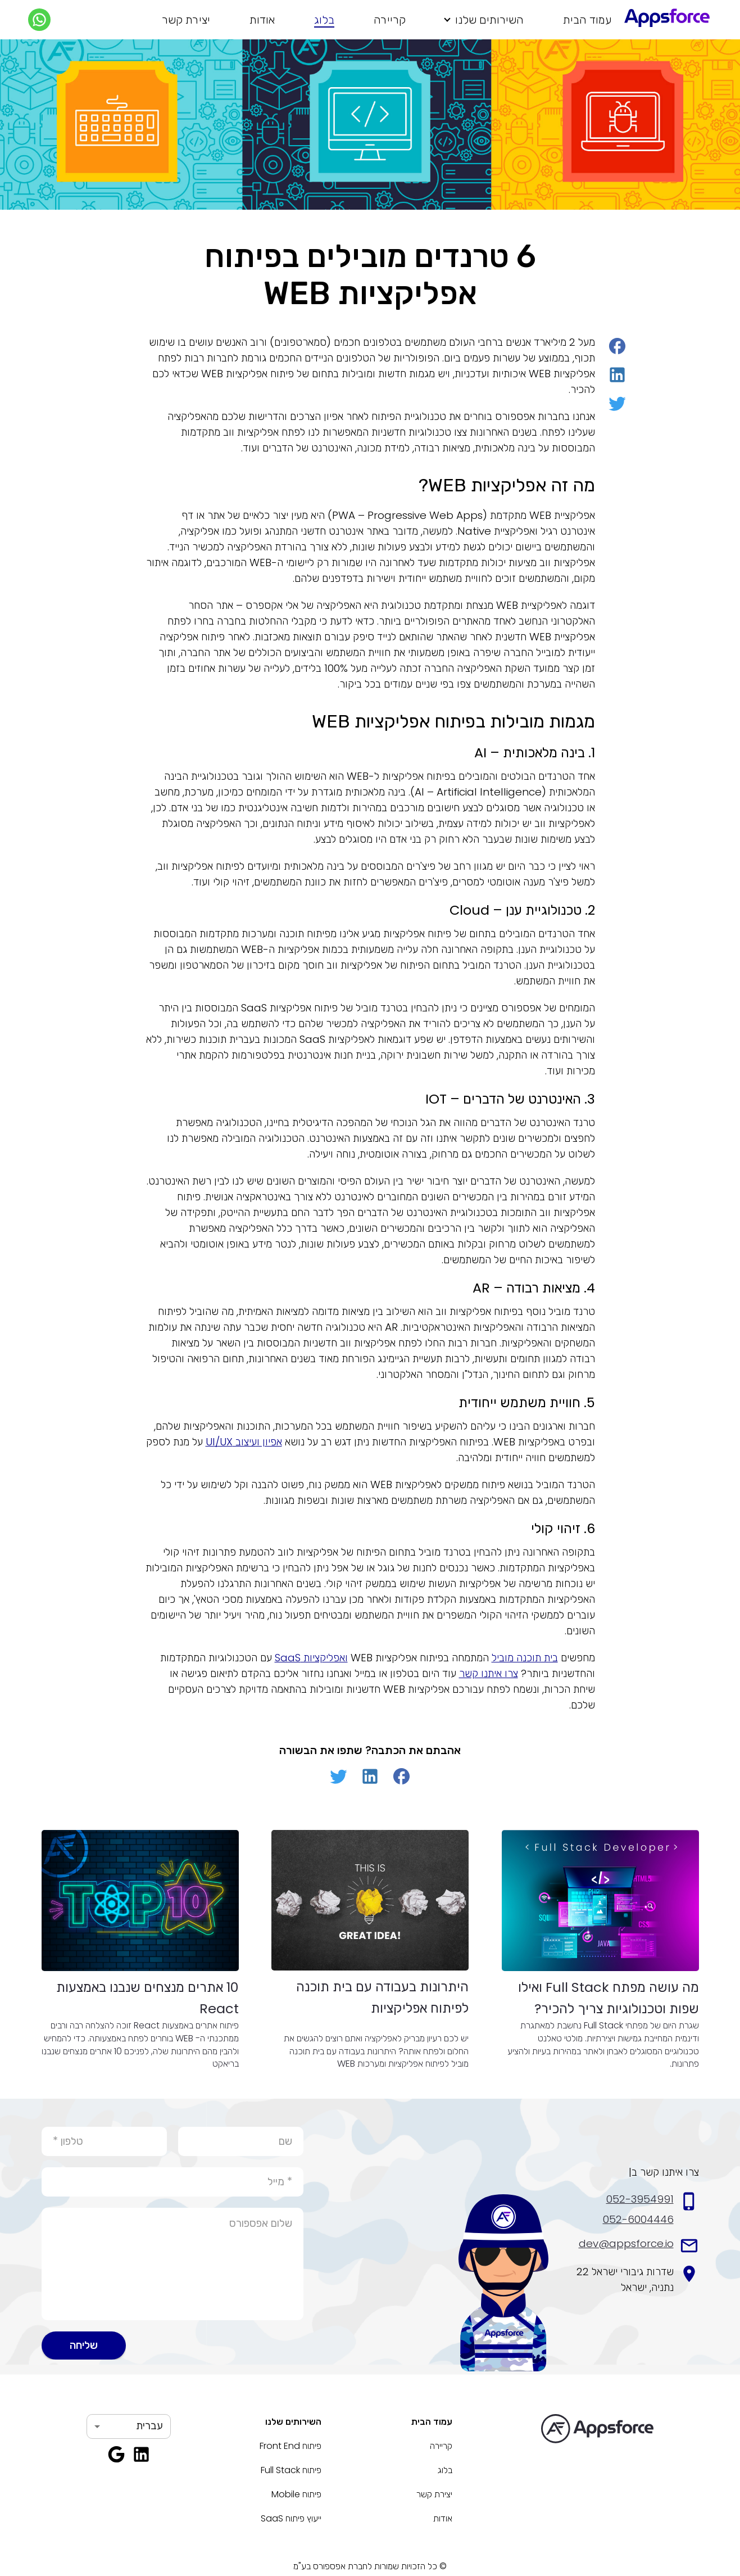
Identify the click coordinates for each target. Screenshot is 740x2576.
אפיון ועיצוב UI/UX (244, 1441)
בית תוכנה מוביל (525, 1657)
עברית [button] (149, 2425)
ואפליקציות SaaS (311, 1657)
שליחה (84, 2345)
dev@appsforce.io (626, 2243)
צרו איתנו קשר (488, 1673)
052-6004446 (638, 2219)
